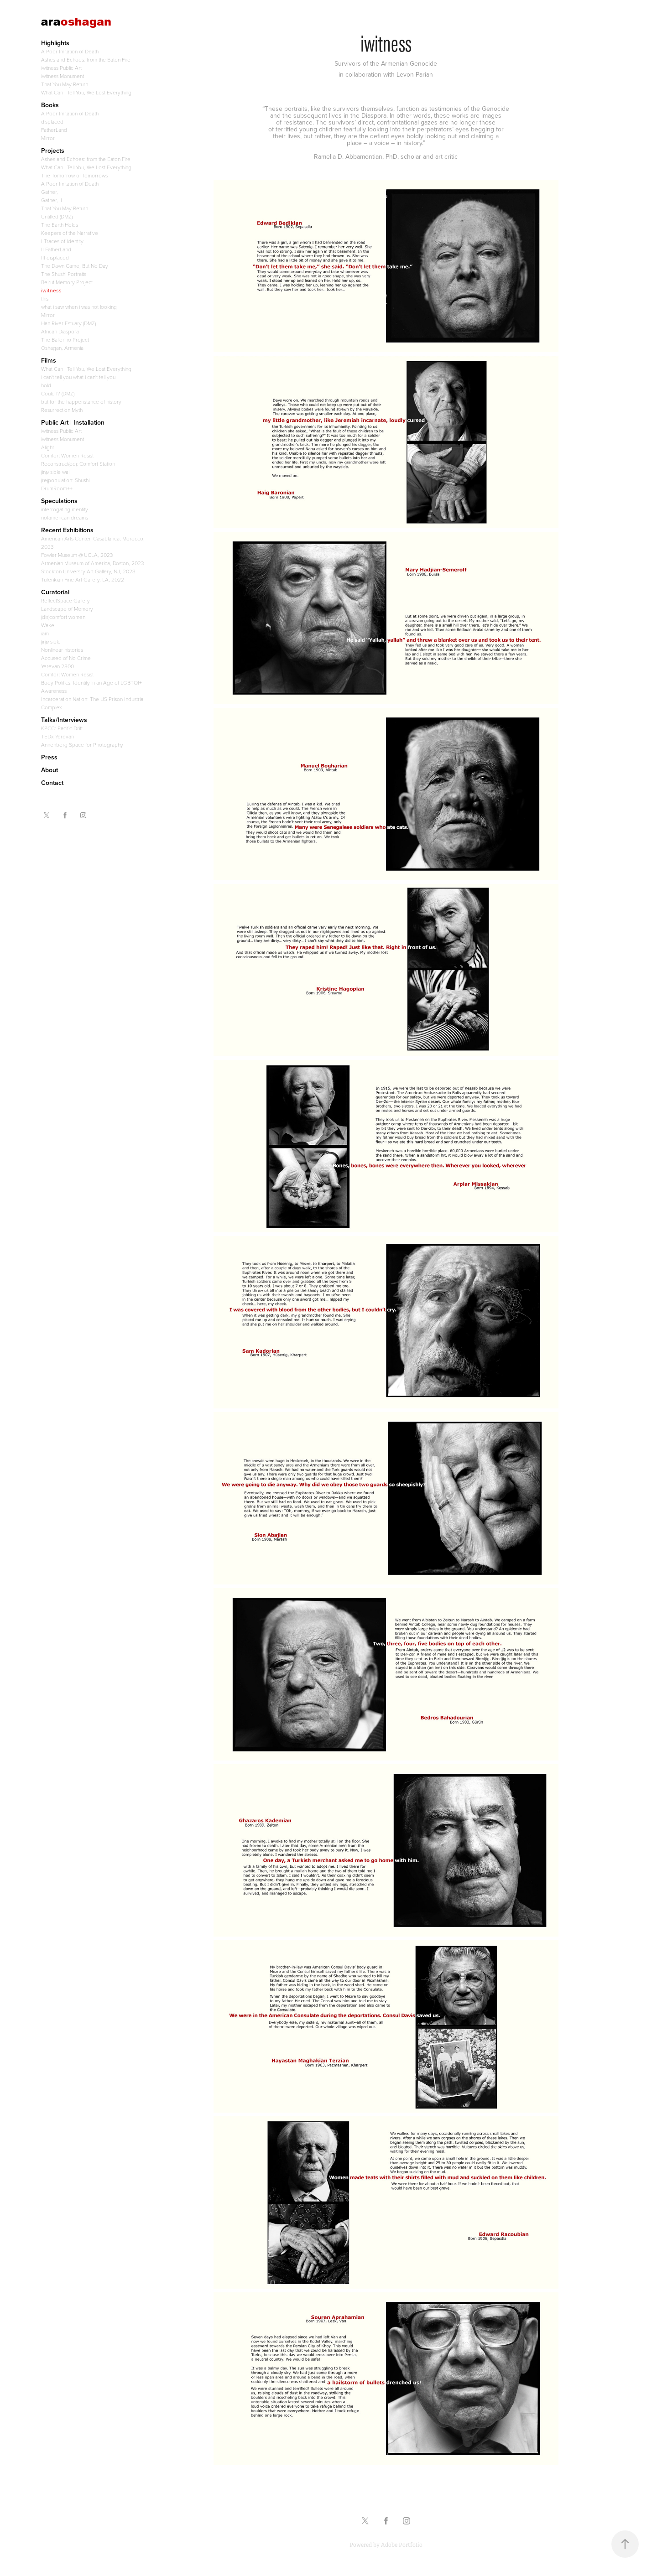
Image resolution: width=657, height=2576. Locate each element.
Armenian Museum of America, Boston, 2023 (92, 562)
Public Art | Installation (72, 422)
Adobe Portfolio (401, 2545)
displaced (52, 121)
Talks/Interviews (64, 719)
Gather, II (51, 199)
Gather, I (51, 191)
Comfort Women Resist (67, 455)
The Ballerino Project (65, 339)
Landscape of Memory (67, 608)
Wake (47, 624)
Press (49, 757)
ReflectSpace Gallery (65, 600)
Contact (52, 782)
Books (50, 104)
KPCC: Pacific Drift (62, 728)
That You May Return (64, 84)
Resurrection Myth (62, 409)
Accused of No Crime (66, 657)
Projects (52, 150)
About (49, 769)
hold (46, 385)
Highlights (55, 42)
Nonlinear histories (62, 649)
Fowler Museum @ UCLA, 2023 (77, 554)
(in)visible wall (55, 471)
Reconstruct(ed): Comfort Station (78, 463)
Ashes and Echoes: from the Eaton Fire (85, 59)
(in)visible (51, 641)
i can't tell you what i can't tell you (78, 376)
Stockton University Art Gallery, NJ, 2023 (88, 571)
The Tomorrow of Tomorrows (74, 175)
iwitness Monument (62, 75)
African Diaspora (60, 331)
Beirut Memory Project (67, 282)
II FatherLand (56, 249)
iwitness (51, 290)
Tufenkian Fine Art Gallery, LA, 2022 (82, 579)
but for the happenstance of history (81, 401)
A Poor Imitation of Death (70, 51)
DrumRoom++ (57, 488)
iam (45, 633)
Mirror (48, 137)
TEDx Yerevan (57, 736)
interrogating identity (64, 509)
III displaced (55, 257)
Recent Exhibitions (67, 530)
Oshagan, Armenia (62, 347)
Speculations (59, 500)
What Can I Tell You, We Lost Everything (86, 92)
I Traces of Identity (62, 240)
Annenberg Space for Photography (82, 744)
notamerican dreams (64, 517)
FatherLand (54, 129)
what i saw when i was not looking (79, 306)
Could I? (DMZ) (57, 393)
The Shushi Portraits (63, 273)
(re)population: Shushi (65, 479)
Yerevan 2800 (57, 666)
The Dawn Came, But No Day (74, 265)
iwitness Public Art (61, 67)
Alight (47, 447)
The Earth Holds (59, 224)
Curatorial (55, 592)
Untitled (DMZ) (57, 216)
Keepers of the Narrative (69, 232)
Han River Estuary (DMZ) (68, 323)
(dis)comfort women (63, 616)
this (44, 298)
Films (48, 360)
